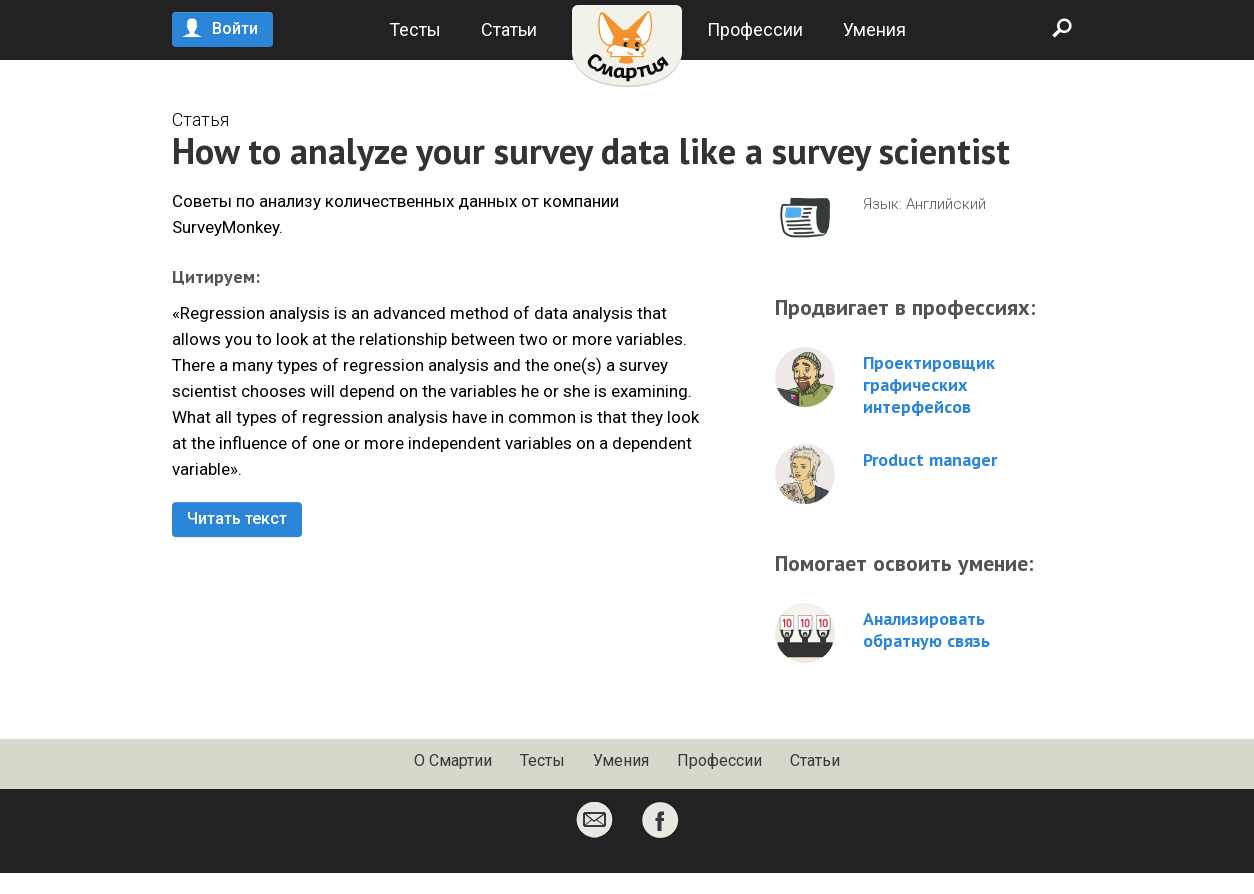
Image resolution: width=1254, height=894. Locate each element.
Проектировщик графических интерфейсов (929, 385)
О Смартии (453, 760)
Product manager (930, 460)
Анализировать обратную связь (926, 630)
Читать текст (237, 518)
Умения (874, 29)
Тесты (415, 29)
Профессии (755, 29)
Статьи (509, 29)
